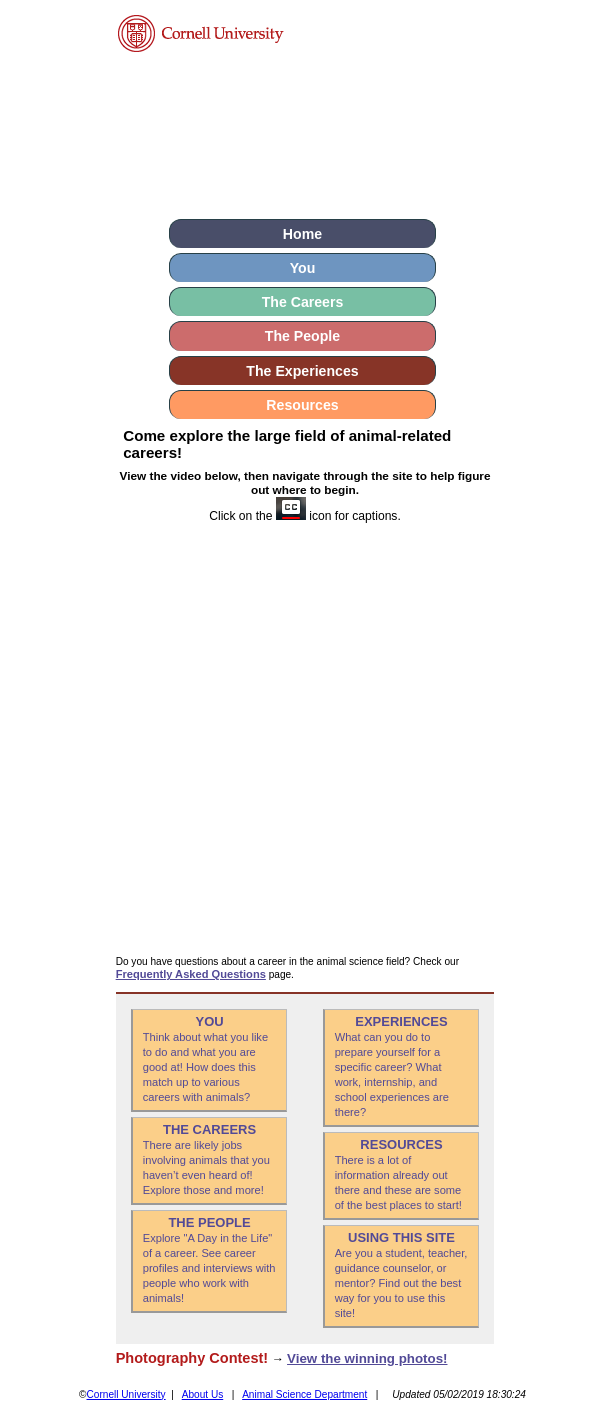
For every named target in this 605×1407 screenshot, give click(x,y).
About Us (203, 1394)
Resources (302, 405)
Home (302, 234)
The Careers (303, 302)
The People (302, 336)
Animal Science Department (304, 1394)
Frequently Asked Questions (191, 974)
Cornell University (126, 1394)
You (303, 268)
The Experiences (302, 371)
